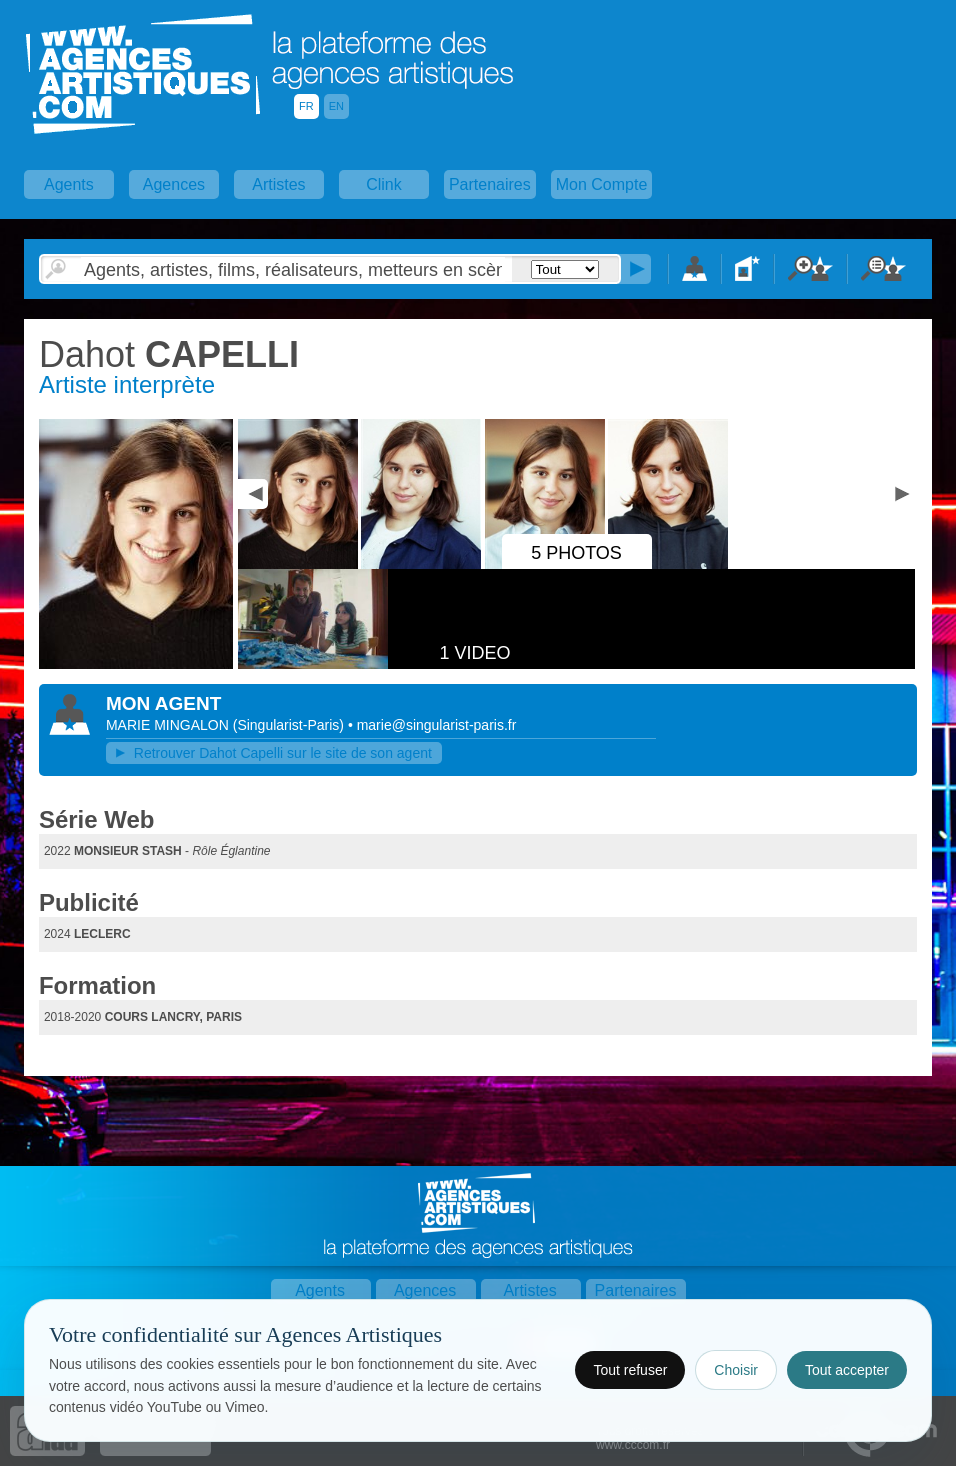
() (290, 725)
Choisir (736, 1370)
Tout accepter (847, 1370)
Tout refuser (630, 1370)
